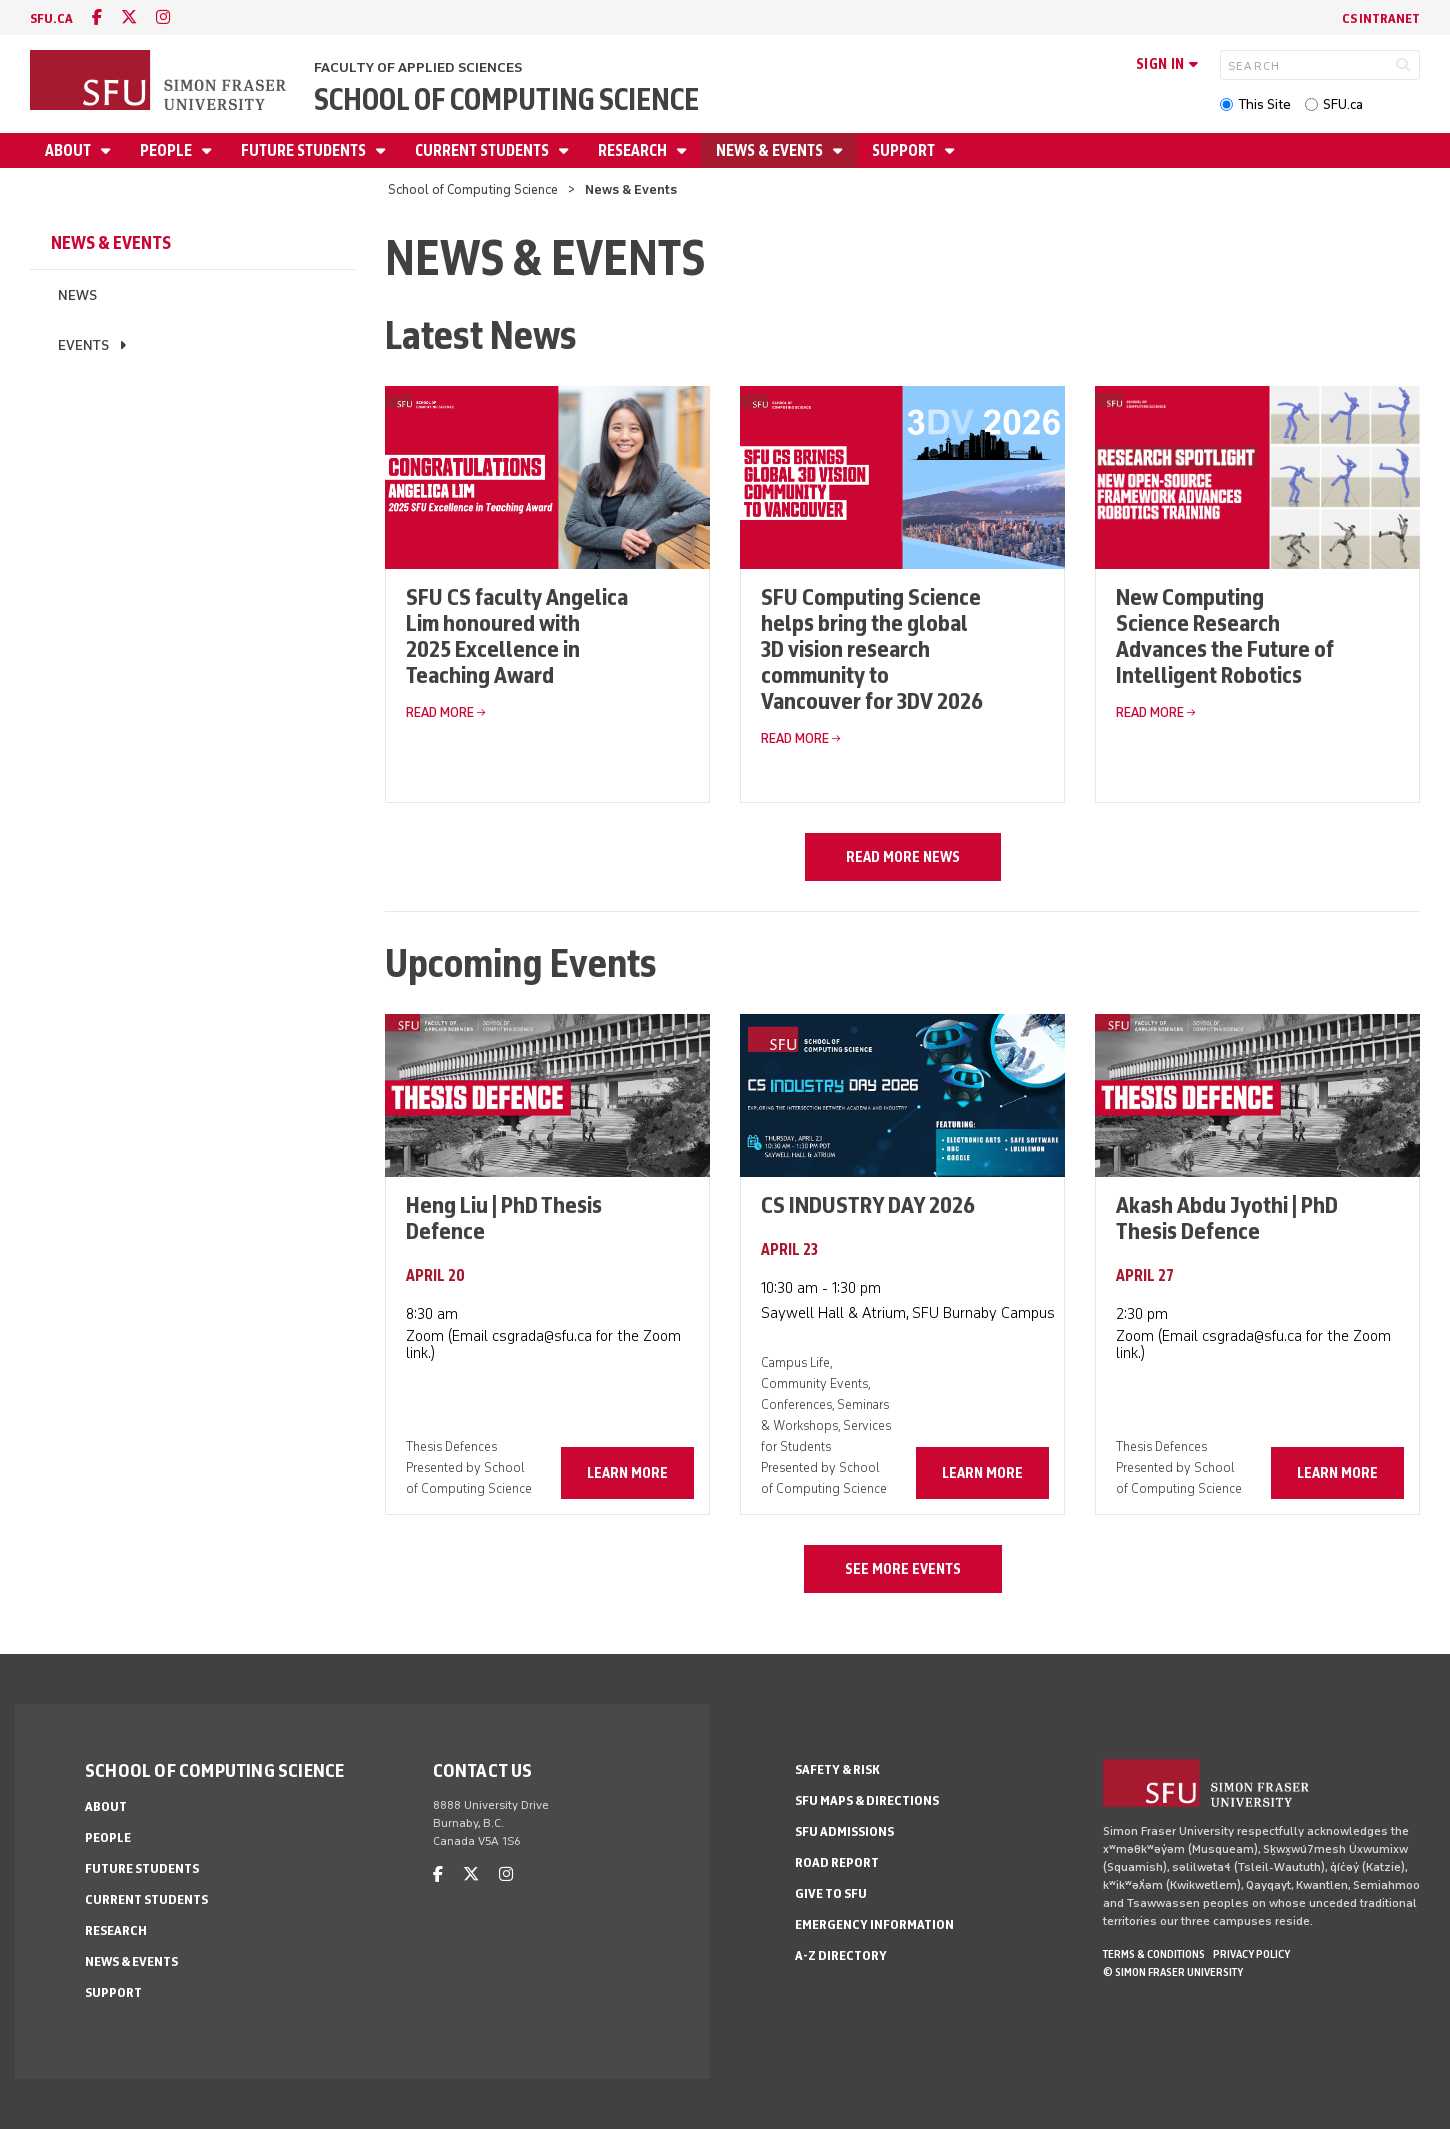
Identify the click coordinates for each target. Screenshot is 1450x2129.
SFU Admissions (844, 1831)
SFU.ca (1343, 104)
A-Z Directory (841, 1955)
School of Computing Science (506, 99)
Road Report (837, 1862)
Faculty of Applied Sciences (418, 67)
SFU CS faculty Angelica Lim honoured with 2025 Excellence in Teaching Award (517, 635)
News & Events (771, 150)
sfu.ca (51, 18)
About (69, 150)
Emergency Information (874, 1924)
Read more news (903, 857)
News (77, 295)
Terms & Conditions (1154, 1954)
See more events (903, 1569)
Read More (440, 712)
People (167, 150)
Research (634, 150)
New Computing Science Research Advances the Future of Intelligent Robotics (1225, 635)
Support (905, 150)
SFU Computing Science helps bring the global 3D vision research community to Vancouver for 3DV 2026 (872, 648)
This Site (1264, 104)
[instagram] (163, 17)
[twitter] (129, 17)
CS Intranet (1381, 18)
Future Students (305, 150)
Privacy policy (1251, 1954)
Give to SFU (831, 1893)
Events (83, 345)
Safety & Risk (837, 1769)
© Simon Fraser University (1173, 1972)
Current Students (483, 150)
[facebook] (97, 17)
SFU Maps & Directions (867, 1800)
